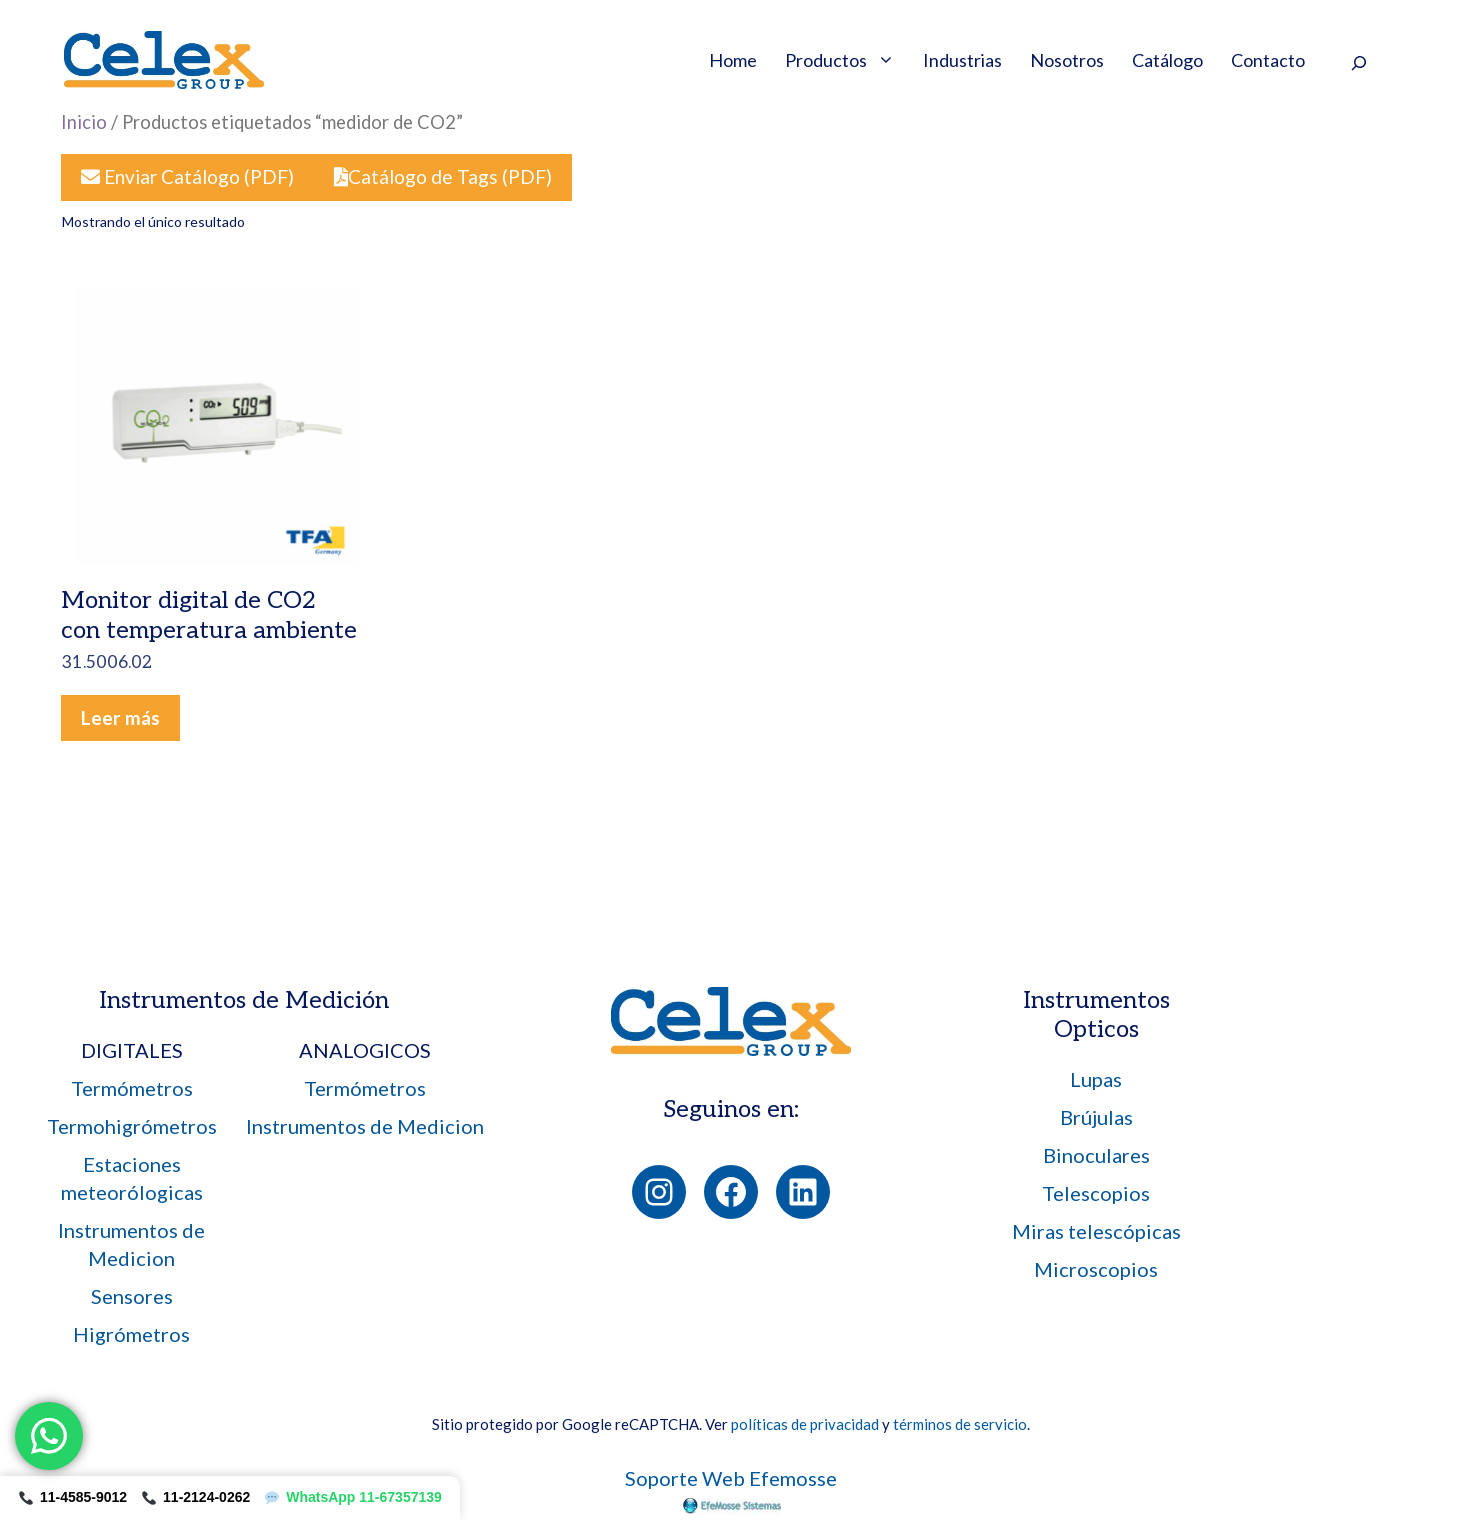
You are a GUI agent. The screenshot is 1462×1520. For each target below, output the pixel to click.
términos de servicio (960, 1424)
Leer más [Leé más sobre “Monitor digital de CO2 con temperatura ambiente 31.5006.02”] (120, 717)
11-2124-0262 (196, 1497)
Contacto (1268, 60)
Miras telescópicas (1096, 1231)
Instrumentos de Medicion (365, 1126)
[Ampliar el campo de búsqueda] (1358, 62)
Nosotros (1067, 60)
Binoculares (1096, 1155)
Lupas (1096, 1079)
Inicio (84, 122)
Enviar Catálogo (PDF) (187, 176)
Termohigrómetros (132, 1126)
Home (733, 60)
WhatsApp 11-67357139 (353, 1497)
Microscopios (1096, 1269)
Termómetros (132, 1088)
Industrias (962, 60)
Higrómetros (131, 1334)
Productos (847, 60)
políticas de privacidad (805, 1424)
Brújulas (1096, 1117)
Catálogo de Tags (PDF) (443, 176)
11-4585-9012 (73, 1497)
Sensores (132, 1296)
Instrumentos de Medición (244, 1000)
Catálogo (1167, 60)
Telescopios (1096, 1193)
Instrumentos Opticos (1096, 1015)
